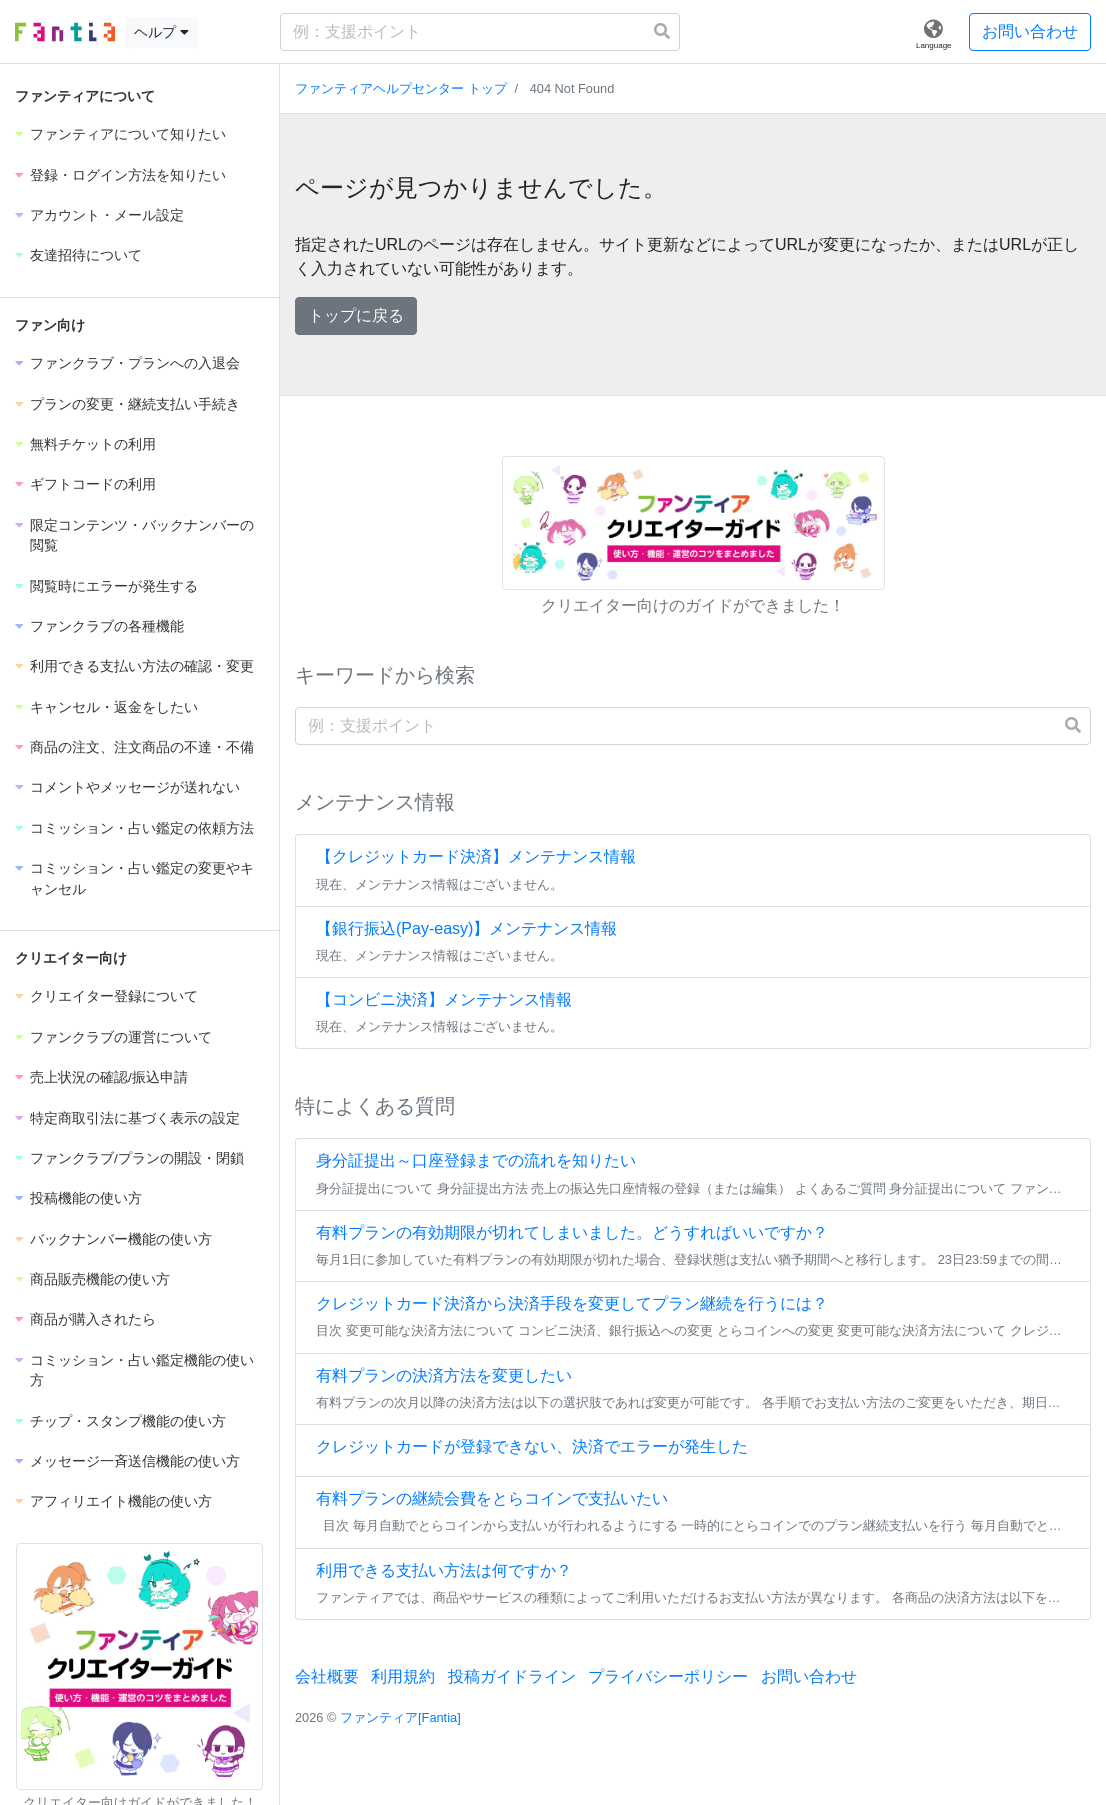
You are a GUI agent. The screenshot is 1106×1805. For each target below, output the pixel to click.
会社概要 (327, 1676)
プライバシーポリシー (668, 1676)
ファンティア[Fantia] (400, 1717)
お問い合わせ (1030, 31)
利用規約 (403, 1676)
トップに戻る (356, 315)
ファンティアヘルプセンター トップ (401, 88)
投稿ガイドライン (512, 1676)
